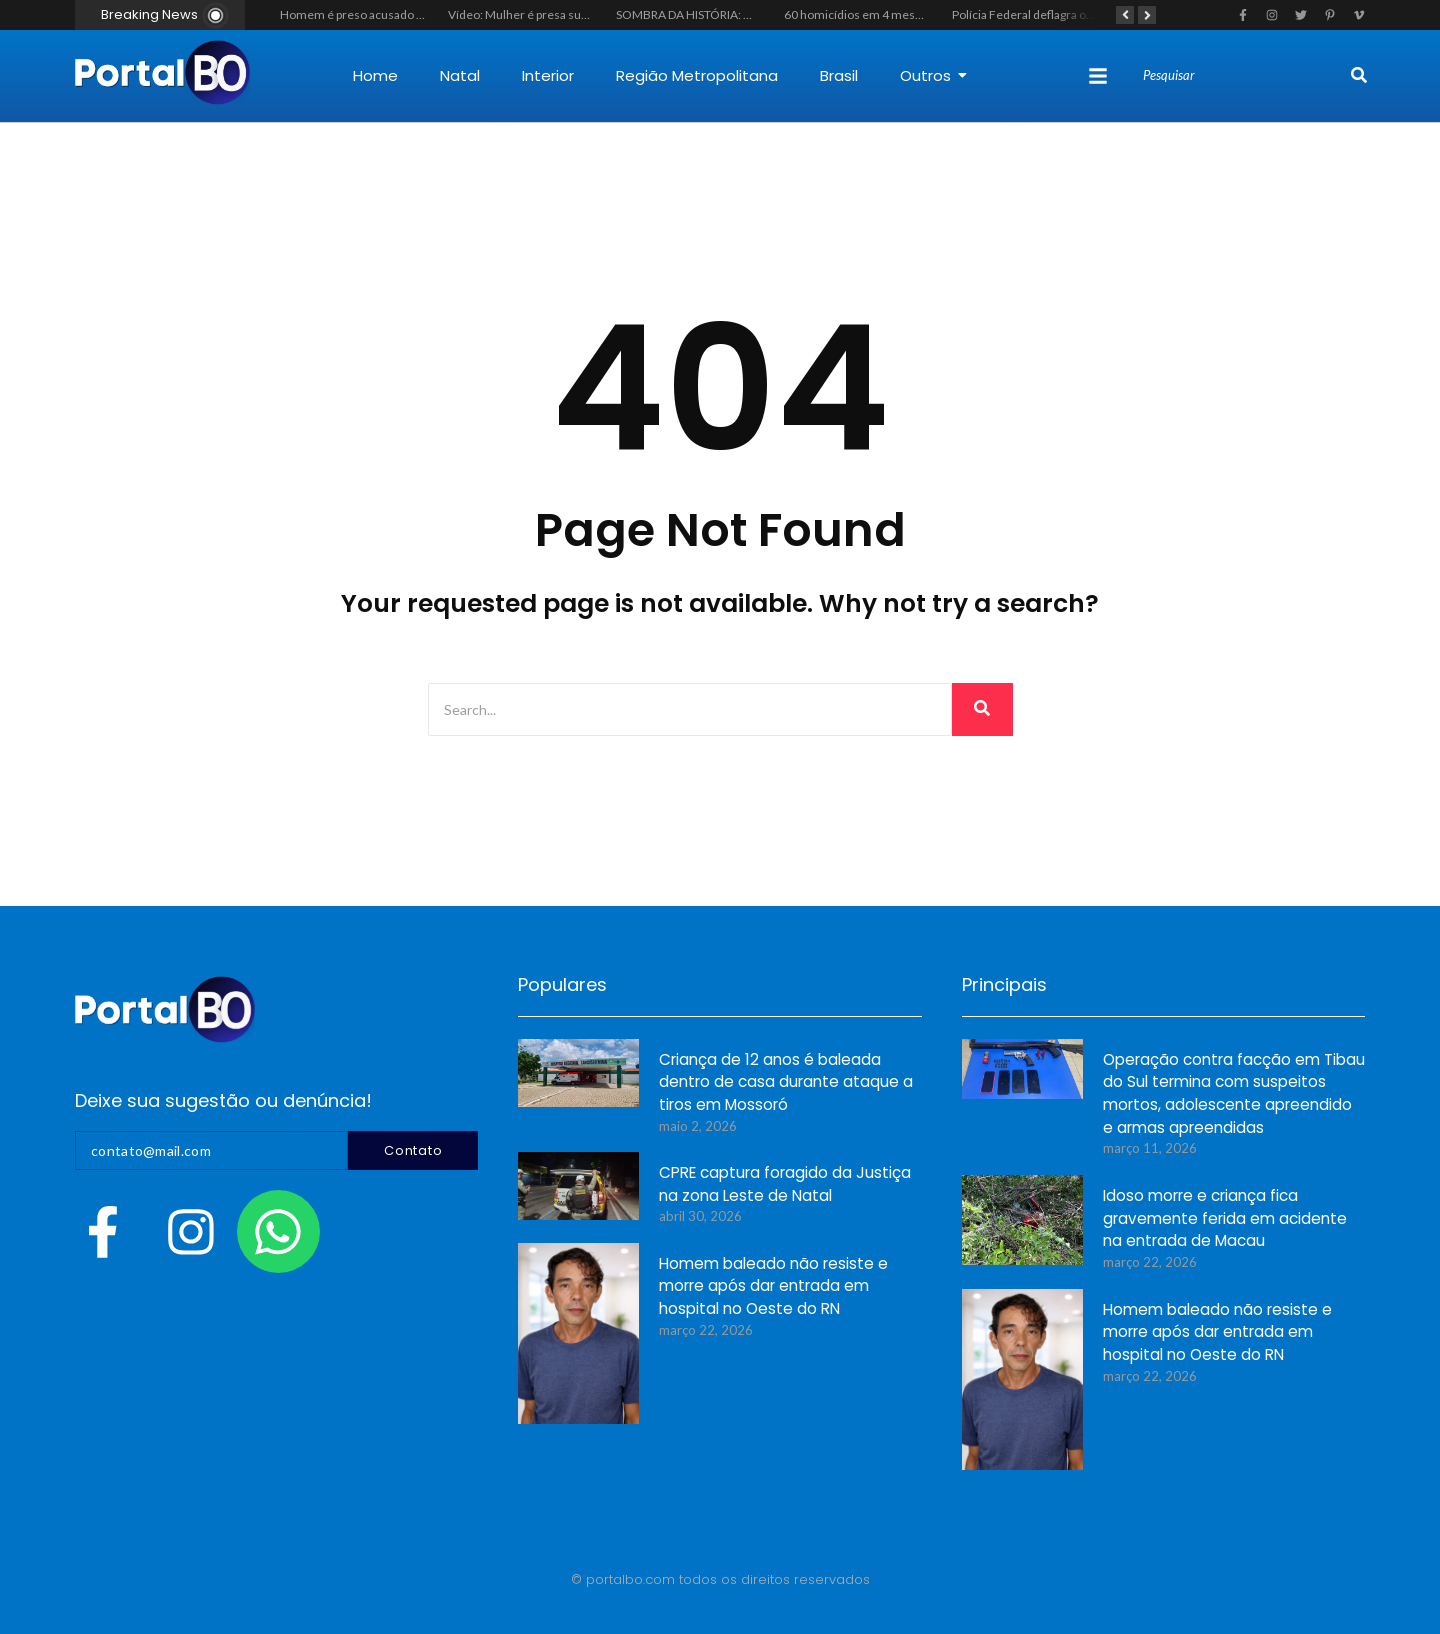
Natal (460, 75)
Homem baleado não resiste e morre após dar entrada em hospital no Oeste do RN (773, 1287)
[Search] (1244, 76)
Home (375, 75)
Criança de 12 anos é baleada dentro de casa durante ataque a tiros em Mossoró (786, 1083)
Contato (413, 1150)
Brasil (839, 75)
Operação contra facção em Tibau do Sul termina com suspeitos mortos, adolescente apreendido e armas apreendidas (1234, 1095)
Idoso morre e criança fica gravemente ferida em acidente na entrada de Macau (1224, 1219)
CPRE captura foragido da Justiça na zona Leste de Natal (784, 1185)
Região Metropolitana (697, 75)
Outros (933, 75)
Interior (548, 75)
